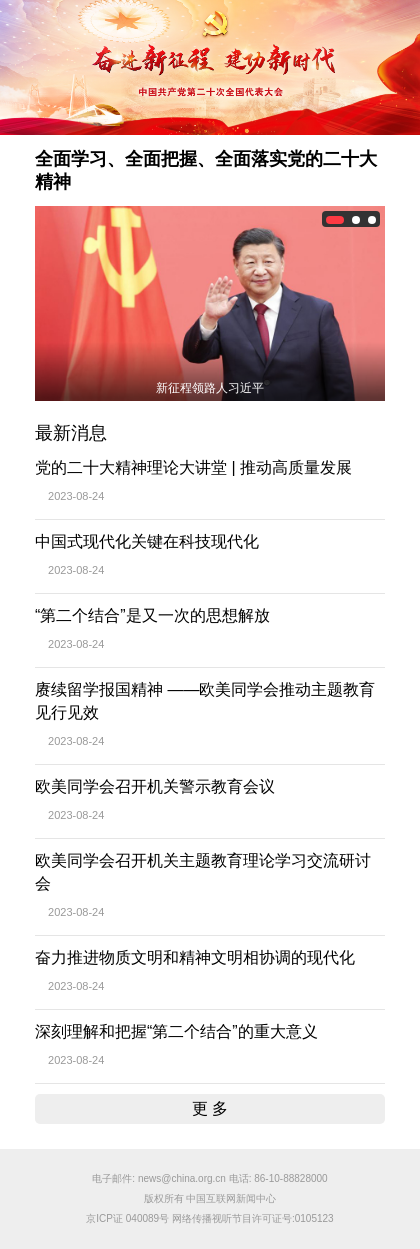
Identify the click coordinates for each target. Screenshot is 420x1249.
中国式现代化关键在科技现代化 (147, 541)
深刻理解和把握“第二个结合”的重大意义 (176, 1031)
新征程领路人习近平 (210, 388)
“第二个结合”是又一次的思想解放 (152, 615)
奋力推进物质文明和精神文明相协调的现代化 (195, 957)
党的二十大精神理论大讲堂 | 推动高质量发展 (193, 467)
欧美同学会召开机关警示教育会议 (155, 786)
